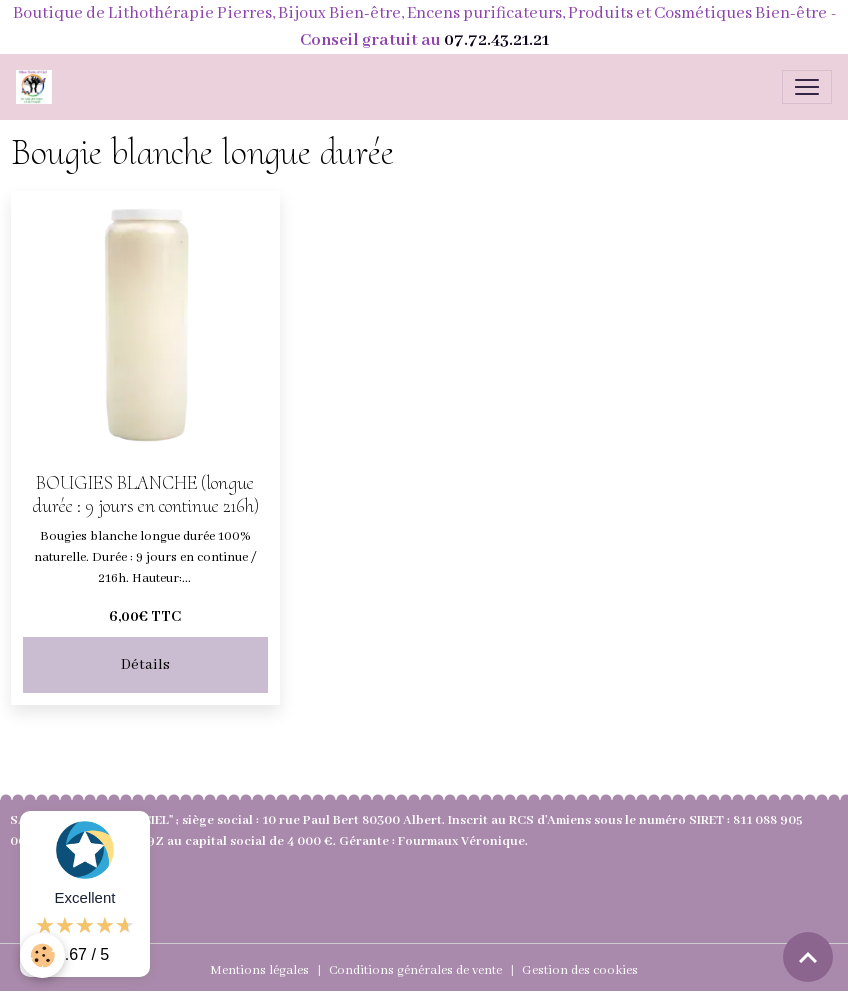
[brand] (38, 87)
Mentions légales (259, 970)
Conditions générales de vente (415, 970)
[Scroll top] (808, 957)
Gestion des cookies (580, 970)
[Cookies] (42, 955)
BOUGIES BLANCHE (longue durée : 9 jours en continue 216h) (145, 494)
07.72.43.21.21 (496, 40)
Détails (145, 665)
